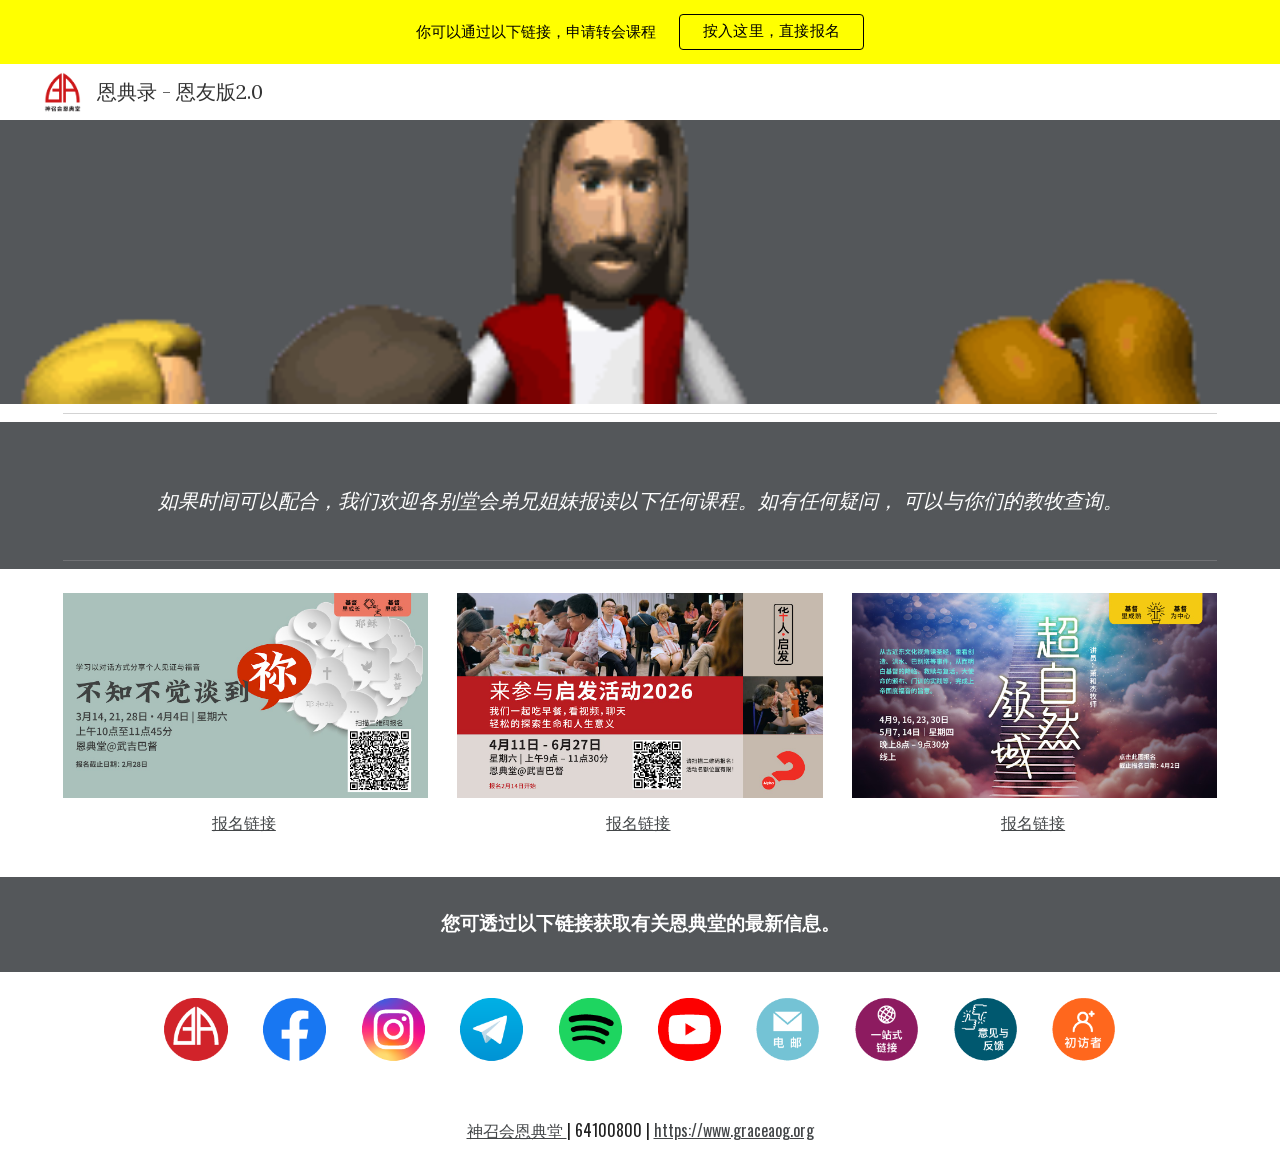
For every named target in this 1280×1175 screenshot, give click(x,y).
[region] (640, 32)
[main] (640, 500)
